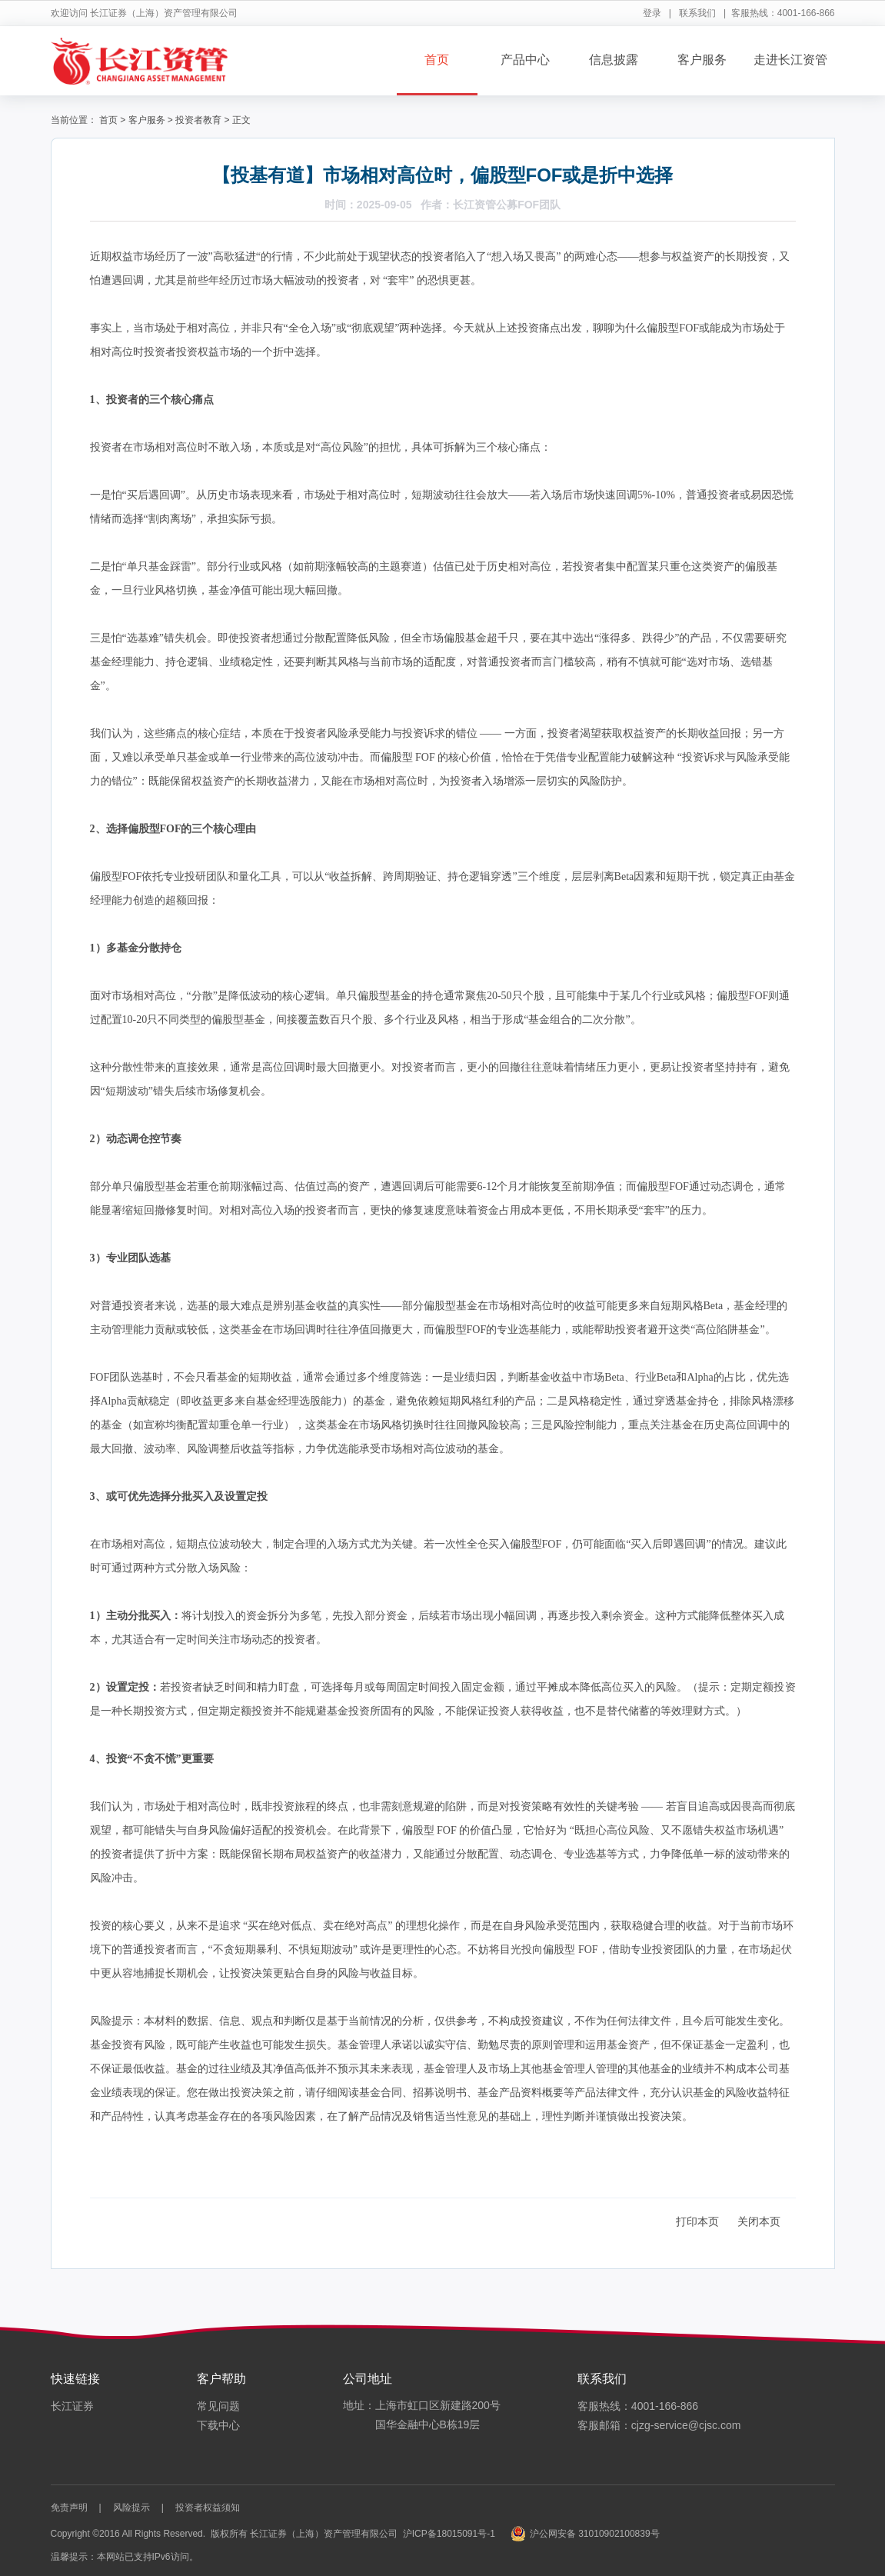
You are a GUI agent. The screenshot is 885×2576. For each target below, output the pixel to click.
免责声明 (69, 2507)
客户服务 (702, 59)
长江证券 (72, 2406)
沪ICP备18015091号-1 (449, 2533)
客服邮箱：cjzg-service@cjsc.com (659, 2425)
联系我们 (697, 13)
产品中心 (525, 59)
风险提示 (131, 2507)
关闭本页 (758, 2221)
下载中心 (218, 2425)
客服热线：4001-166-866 (637, 2406)
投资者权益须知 (207, 2507)
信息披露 (613, 59)
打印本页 (697, 2221)
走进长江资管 (790, 59)
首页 (436, 59)
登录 (652, 13)
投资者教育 (198, 120)
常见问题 (218, 2406)
